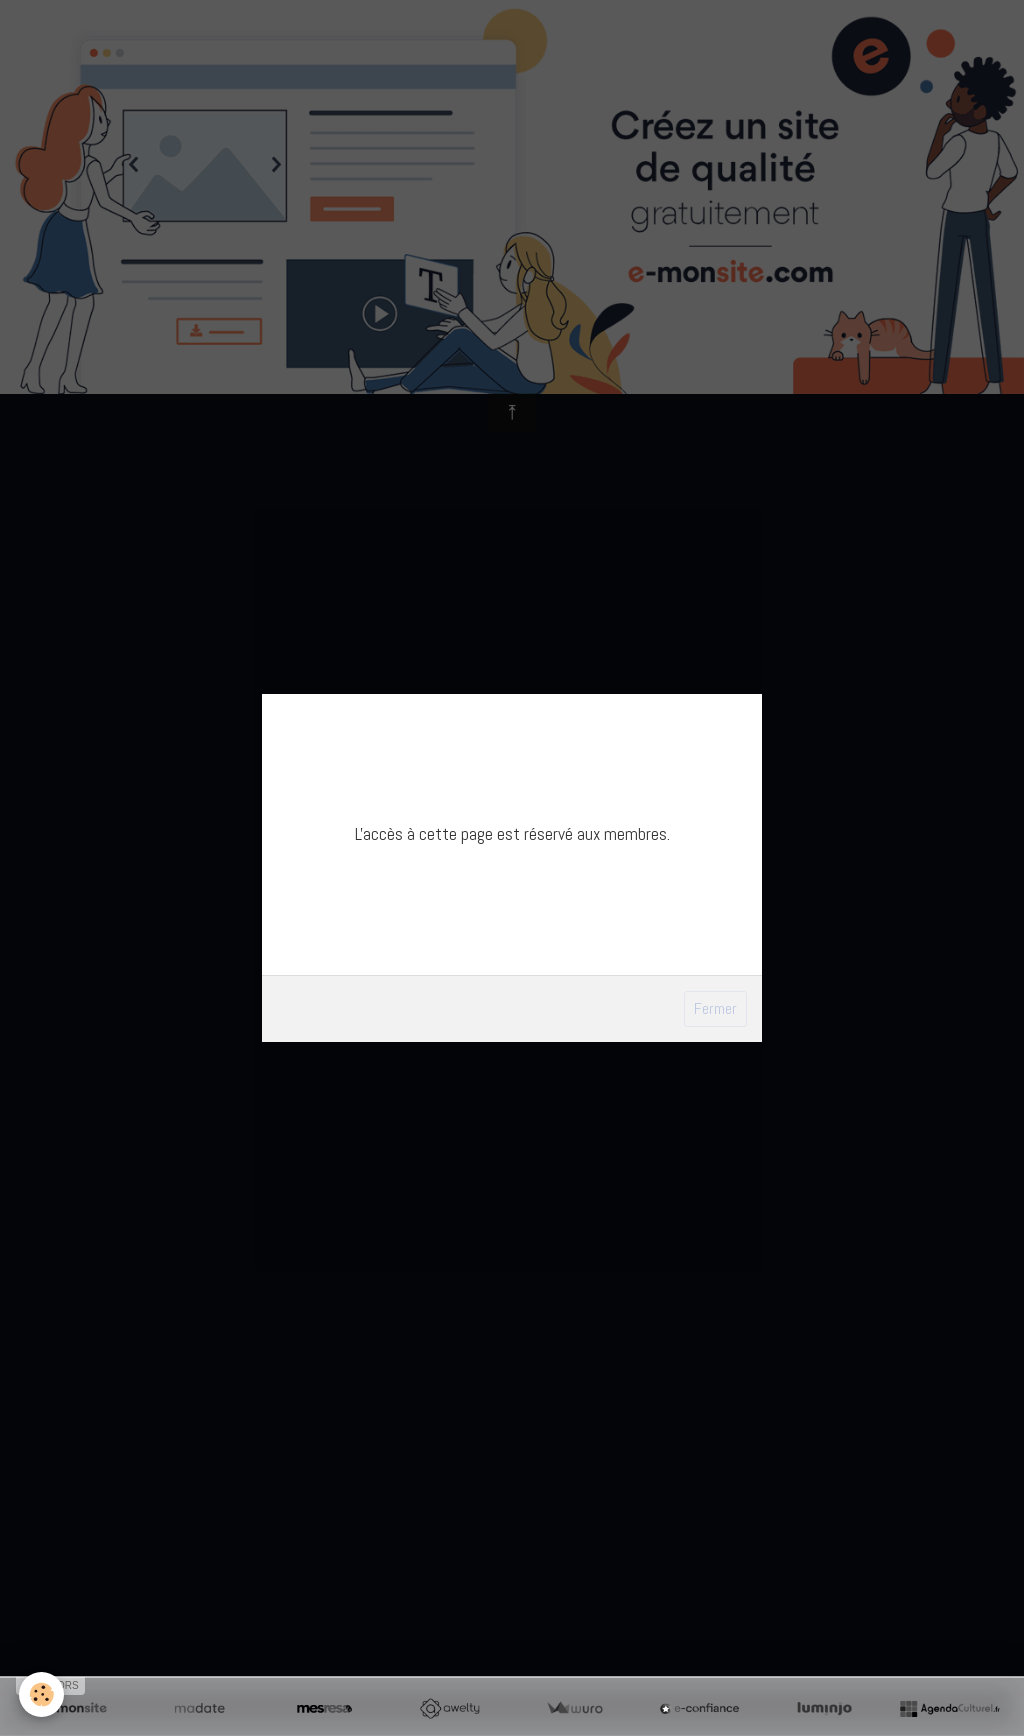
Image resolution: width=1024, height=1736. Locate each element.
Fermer (715, 1008)
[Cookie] (42, 1694)
